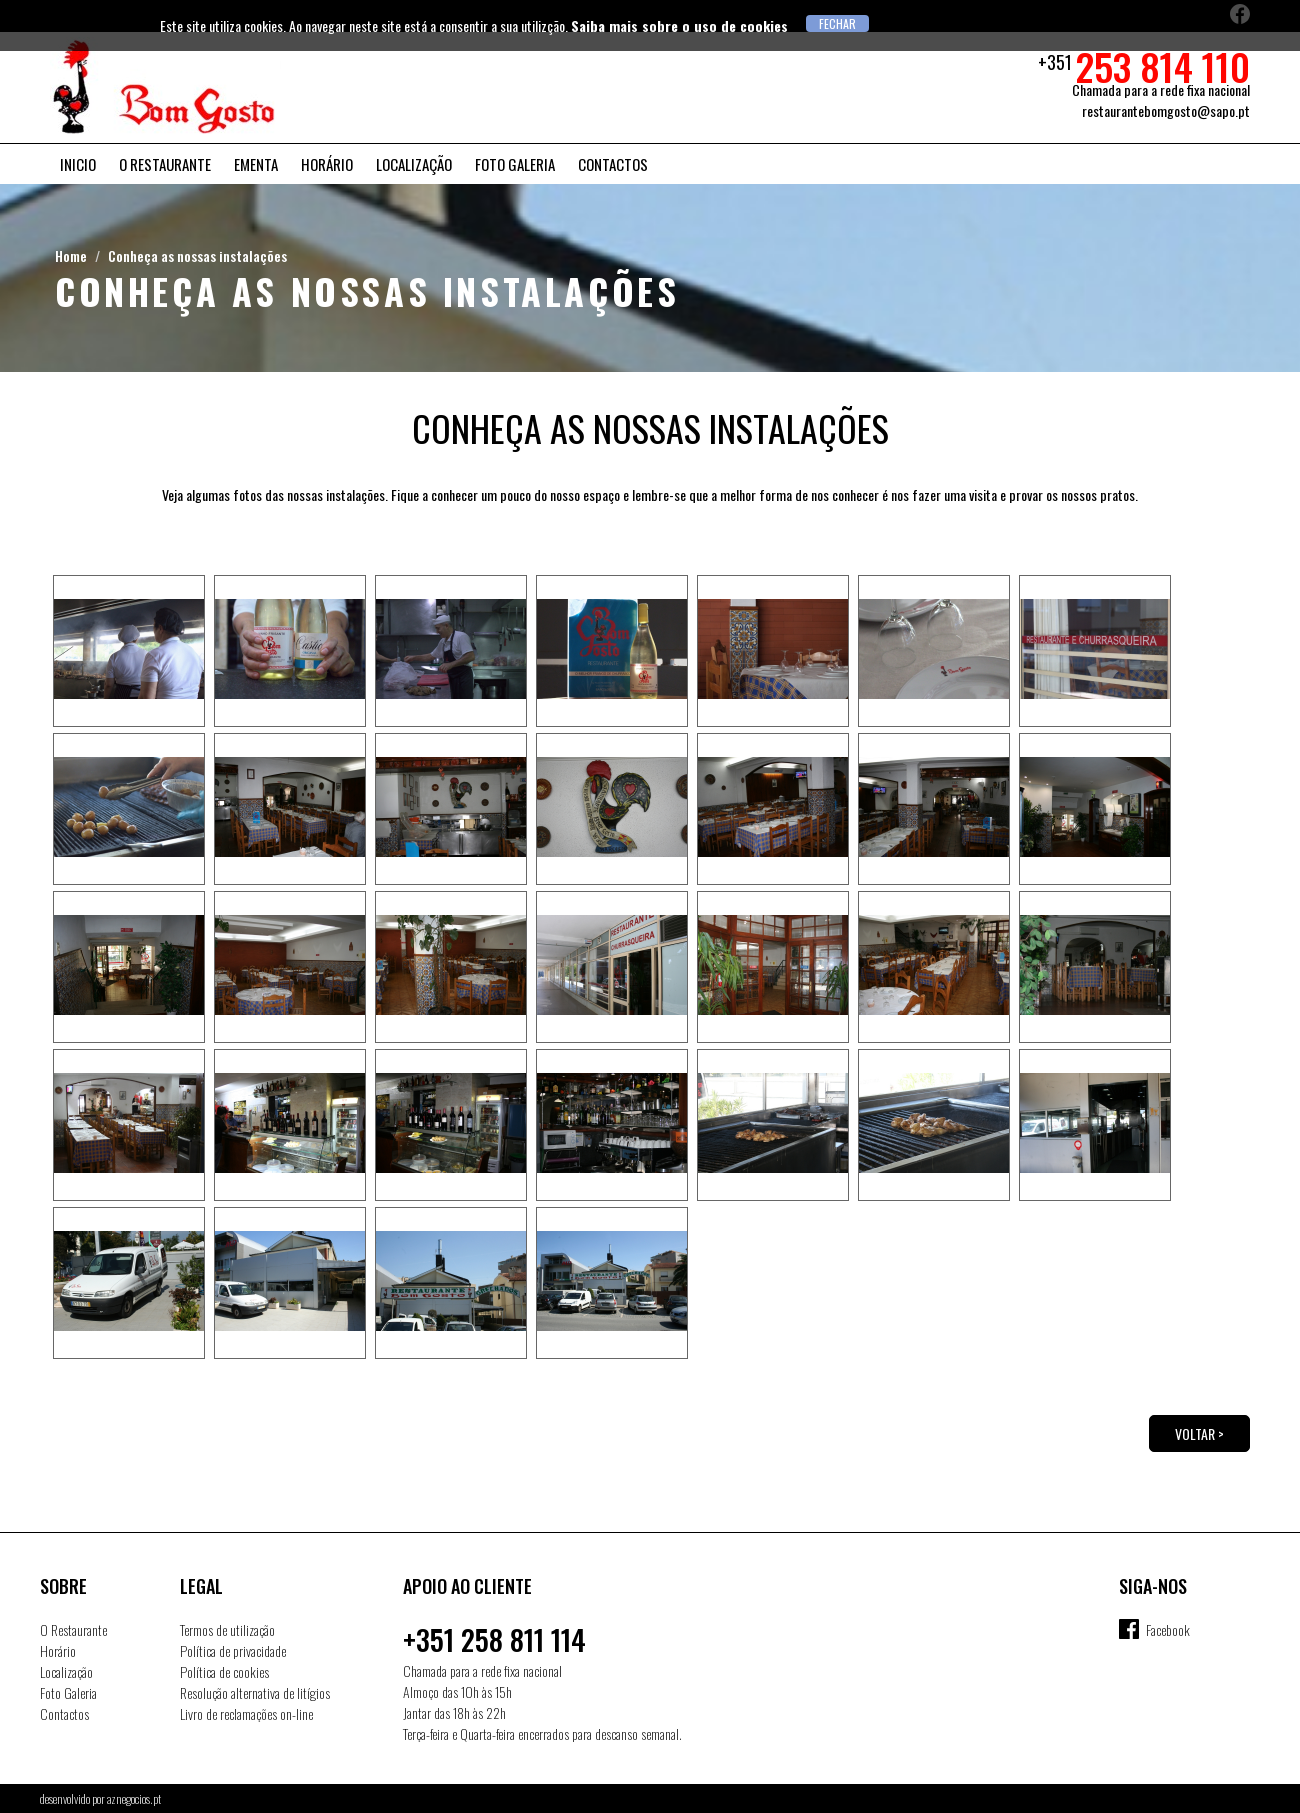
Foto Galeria (515, 164)
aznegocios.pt (134, 1798)
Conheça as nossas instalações (197, 255)
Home (71, 255)
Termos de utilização (227, 1629)
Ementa (256, 164)
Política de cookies (224, 1671)
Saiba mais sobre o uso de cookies (679, 25)
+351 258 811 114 (494, 1639)
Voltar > (1199, 1433)
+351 (1055, 62)
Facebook (1168, 1629)
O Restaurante (165, 164)
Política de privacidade (233, 1650)
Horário (327, 164)
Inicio (78, 164)
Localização (414, 164)
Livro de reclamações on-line (246, 1713)
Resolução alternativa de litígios (255, 1692)
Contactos (613, 164)
